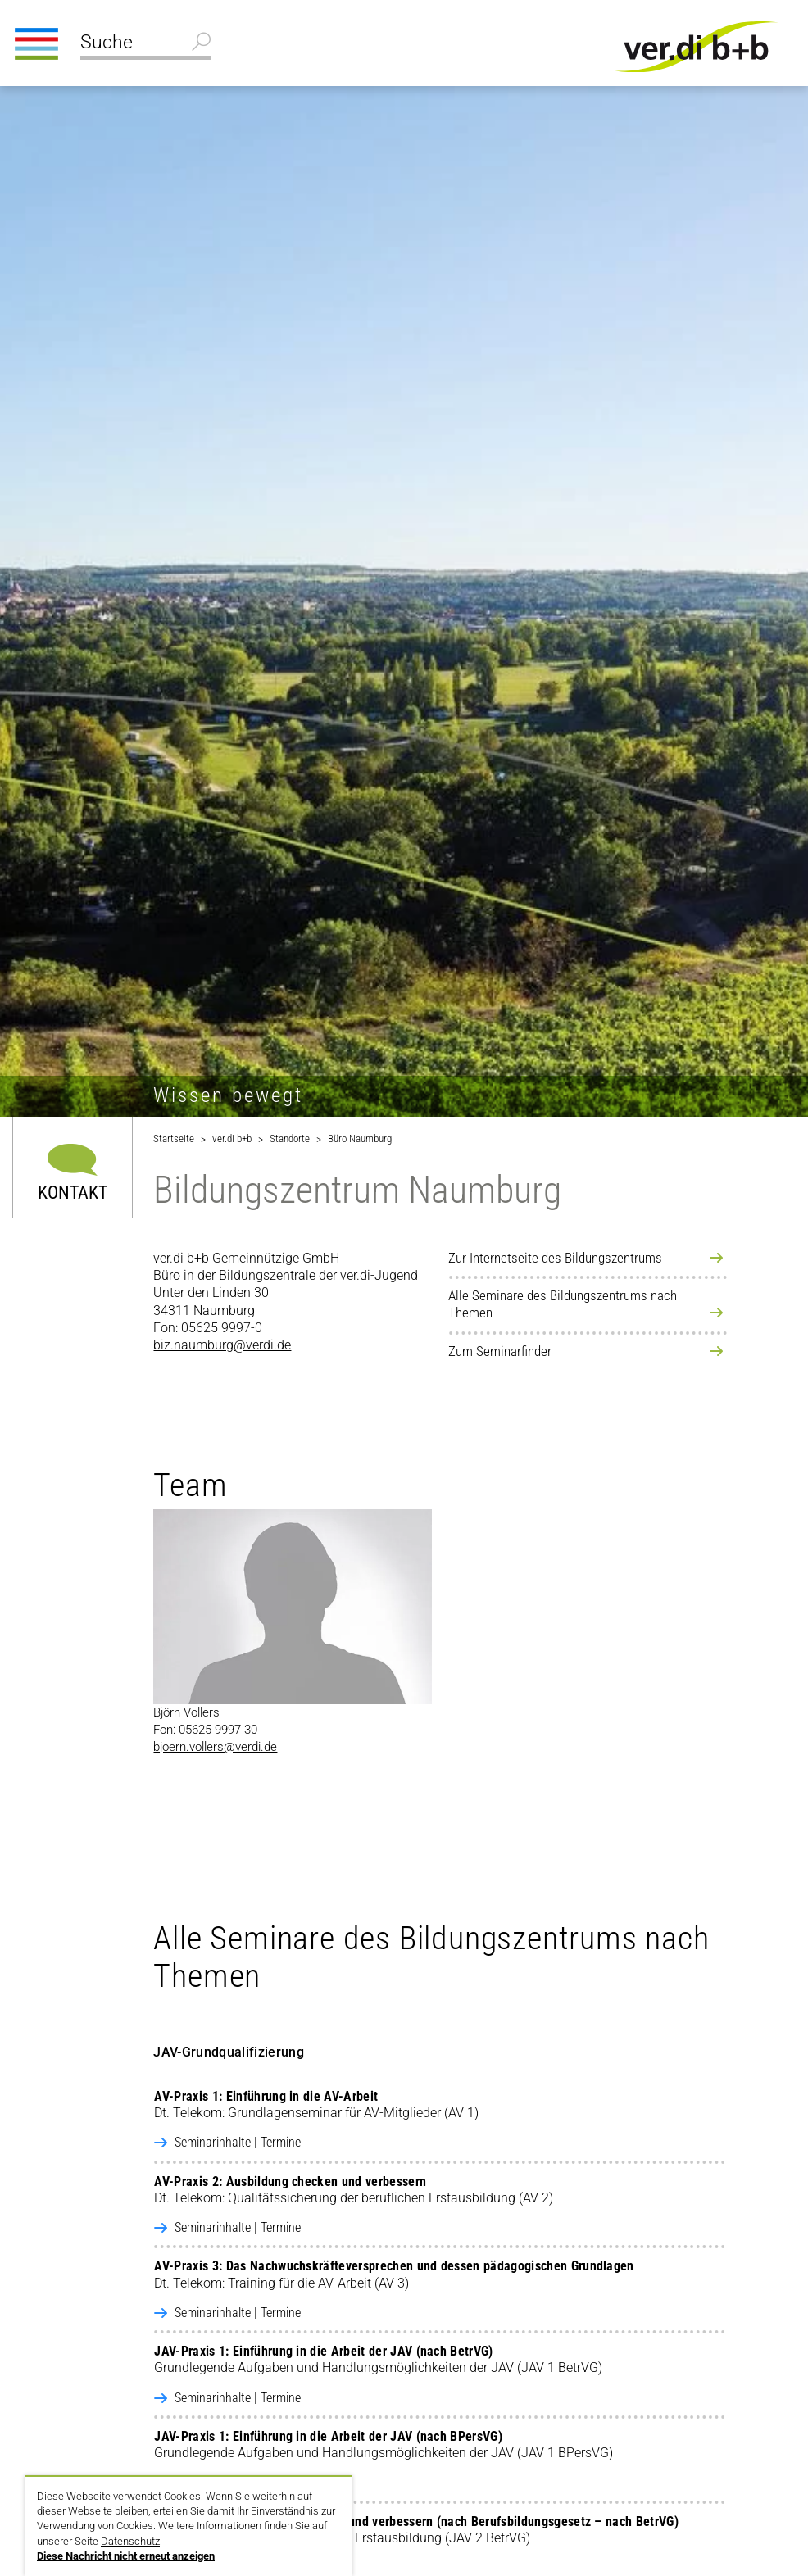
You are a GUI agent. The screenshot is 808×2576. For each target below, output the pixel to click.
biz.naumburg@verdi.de (222, 1345)
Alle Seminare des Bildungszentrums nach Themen (562, 1304)
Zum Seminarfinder (500, 1351)
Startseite (173, 1138)
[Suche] (145, 44)
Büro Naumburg (360, 1138)
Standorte (290, 1138)
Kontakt (72, 1191)
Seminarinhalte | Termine (238, 2142)
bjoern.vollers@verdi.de (215, 1746)
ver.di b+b (232, 1138)
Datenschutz (130, 2541)
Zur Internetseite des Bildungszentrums (555, 1257)
